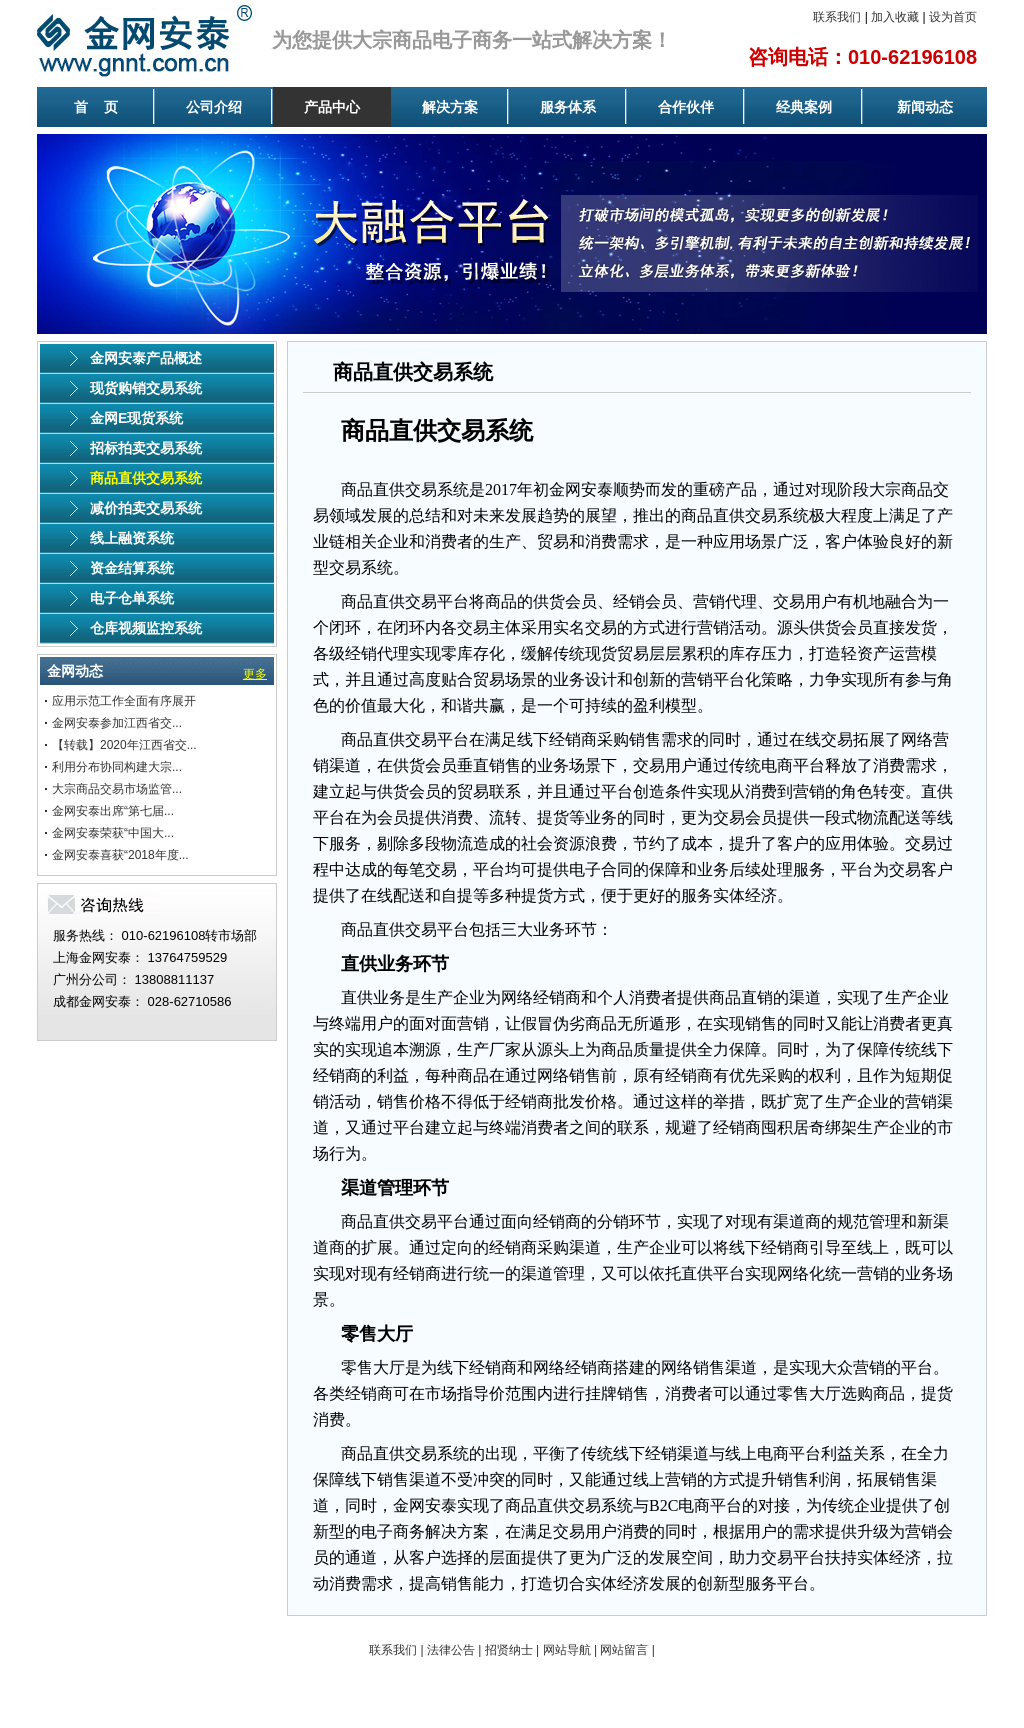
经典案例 (804, 107)
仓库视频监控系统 (146, 628)
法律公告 (451, 1650)
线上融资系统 (132, 538)
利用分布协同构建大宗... (117, 767)
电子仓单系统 (132, 598)
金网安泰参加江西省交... (117, 723)
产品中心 (332, 107)
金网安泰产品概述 (146, 358)
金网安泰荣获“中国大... (113, 833)
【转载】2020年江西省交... (124, 745)
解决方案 (450, 107)
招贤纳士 (509, 1650)
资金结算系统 (132, 568)
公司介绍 (214, 107)
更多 (255, 674)
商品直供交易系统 (146, 478)
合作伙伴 (686, 107)
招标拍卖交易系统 (146, 448)
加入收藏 (895, 17)
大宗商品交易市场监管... (117, 789)
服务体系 (568, 107)
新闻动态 (925, 107)
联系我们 (837, 17)
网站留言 (624, 1650)
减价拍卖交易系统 (146, 508)
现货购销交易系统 (146, 388)
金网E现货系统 (136, 418)
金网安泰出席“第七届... (113, 811)
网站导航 (567, 1650)
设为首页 (953, 17)
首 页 (96, 107)
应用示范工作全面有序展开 (124, 701)
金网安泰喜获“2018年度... (120, 855)
